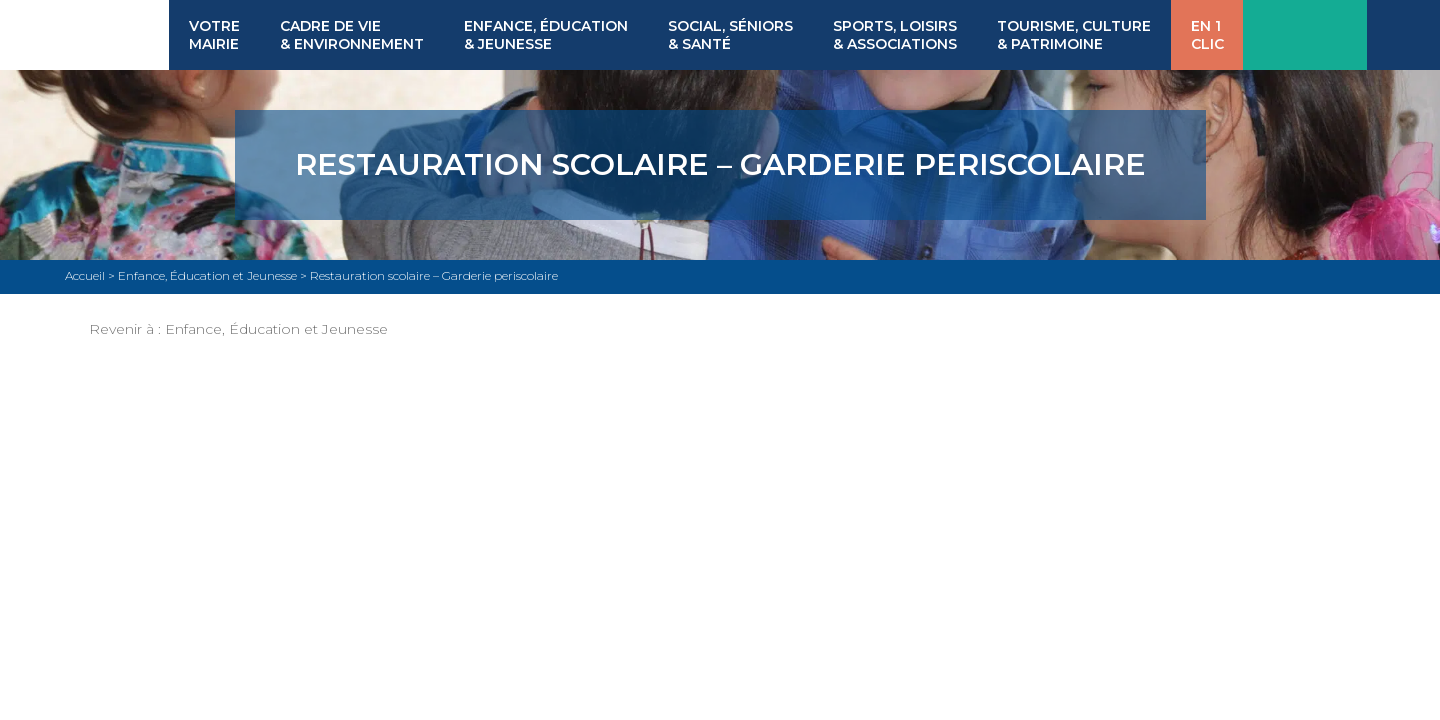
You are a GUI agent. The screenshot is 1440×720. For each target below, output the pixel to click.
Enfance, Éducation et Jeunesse (276, 329)
